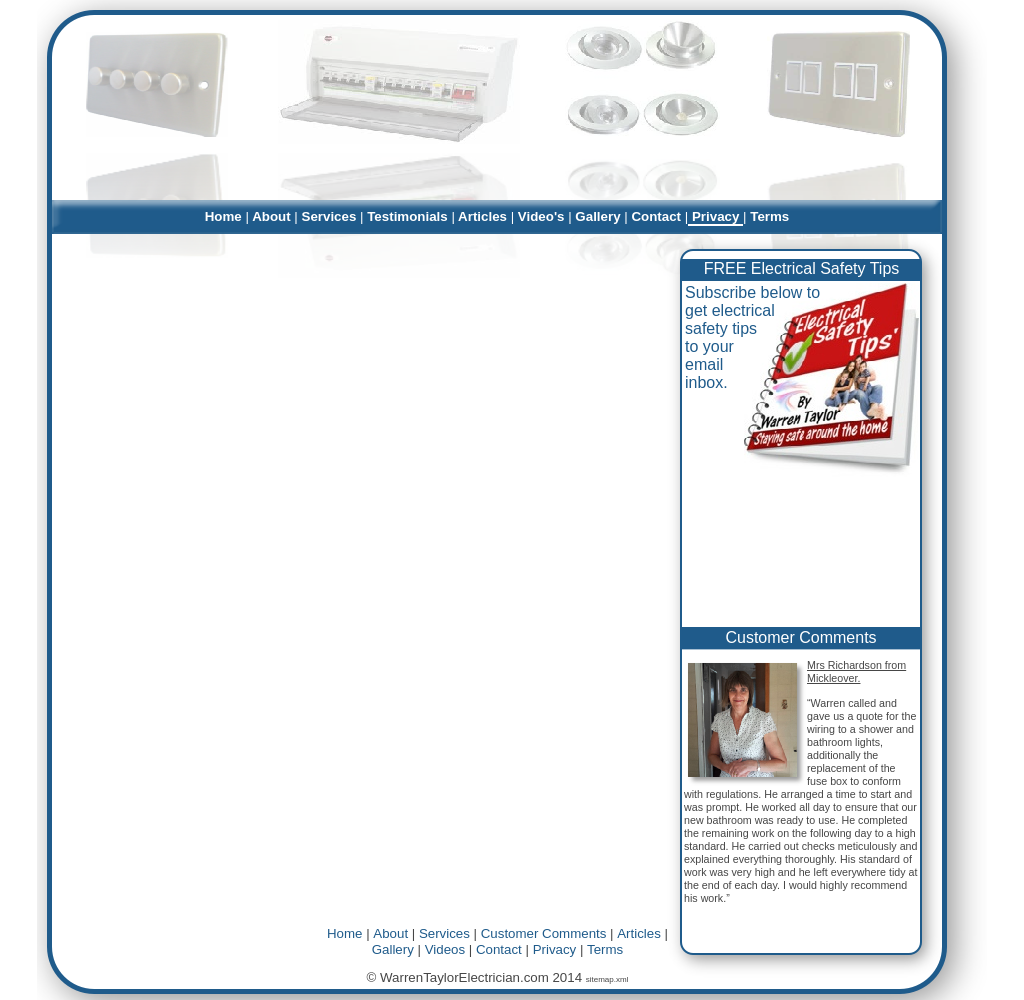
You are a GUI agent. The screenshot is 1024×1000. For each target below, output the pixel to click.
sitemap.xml (607, 979)
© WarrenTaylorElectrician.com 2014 (476, 977)
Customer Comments (800, 637)
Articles (639, 933)
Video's (541, 216)
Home (344, 933)
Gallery (393, 949)
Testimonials (408, 216)
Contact (499, 949)
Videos (445, 949)
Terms (605, 949)
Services (444, 933)
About (390, 933)
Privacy (555, 949)
